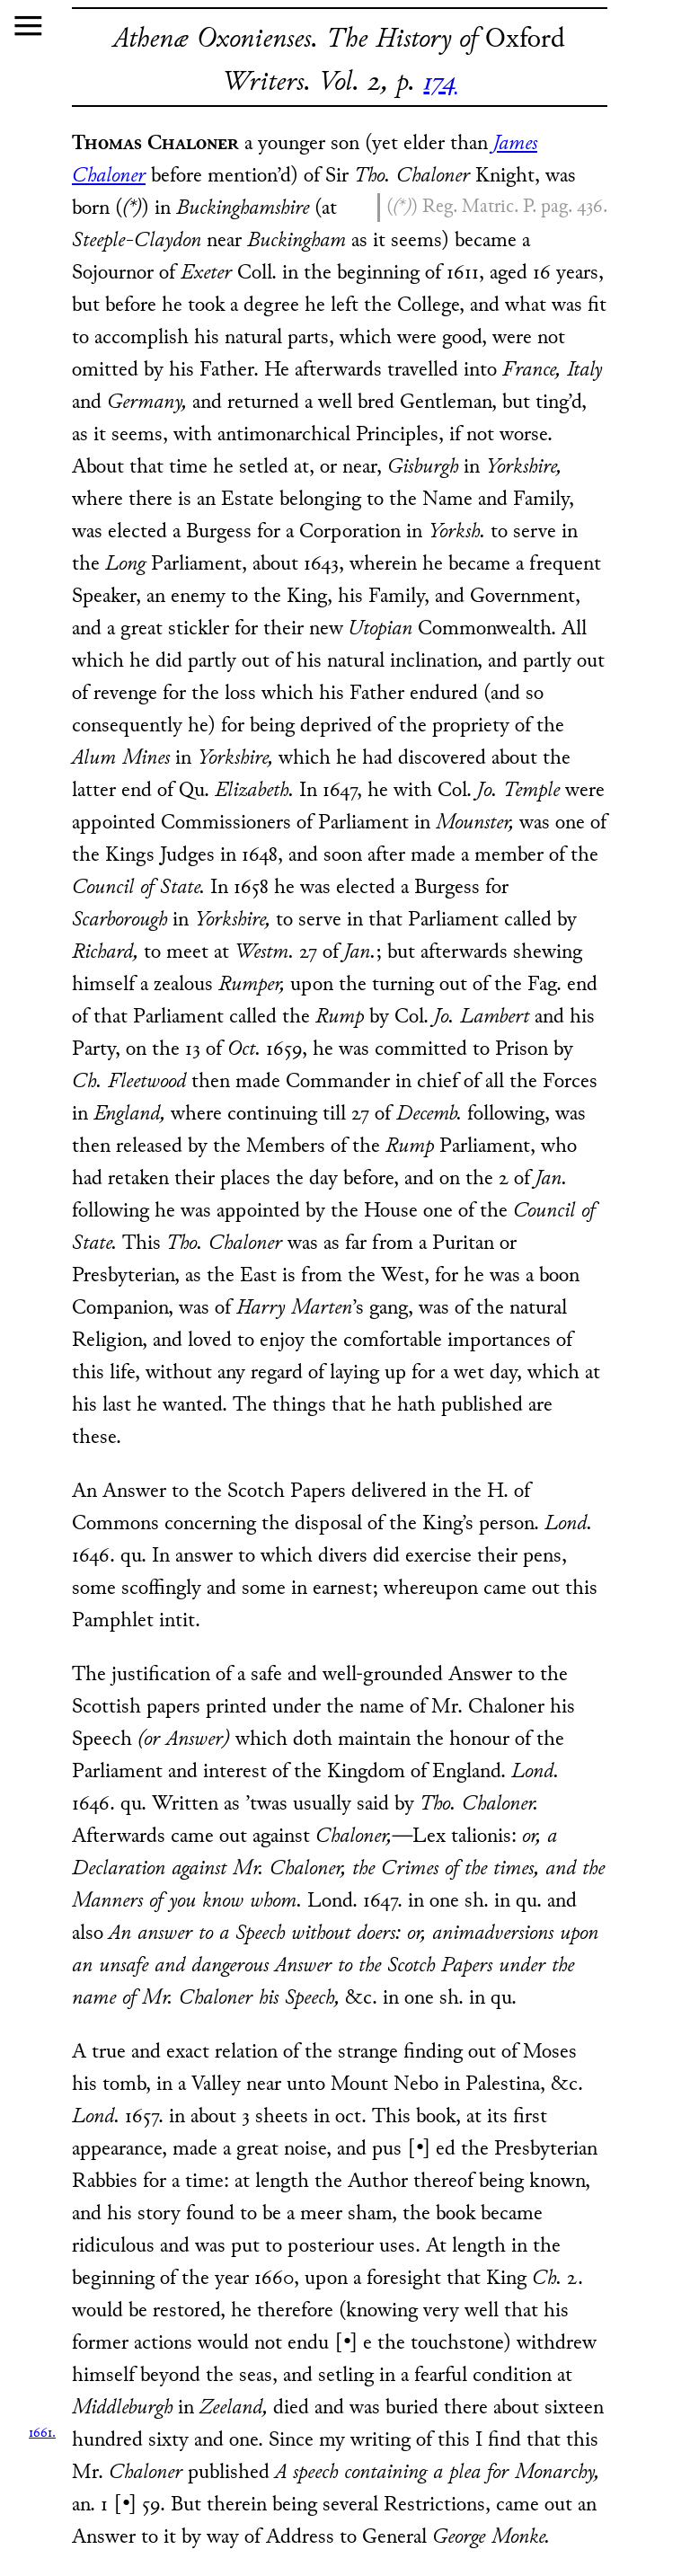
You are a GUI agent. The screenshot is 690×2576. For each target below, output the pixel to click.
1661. (42, 2433)
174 (439, 83)
